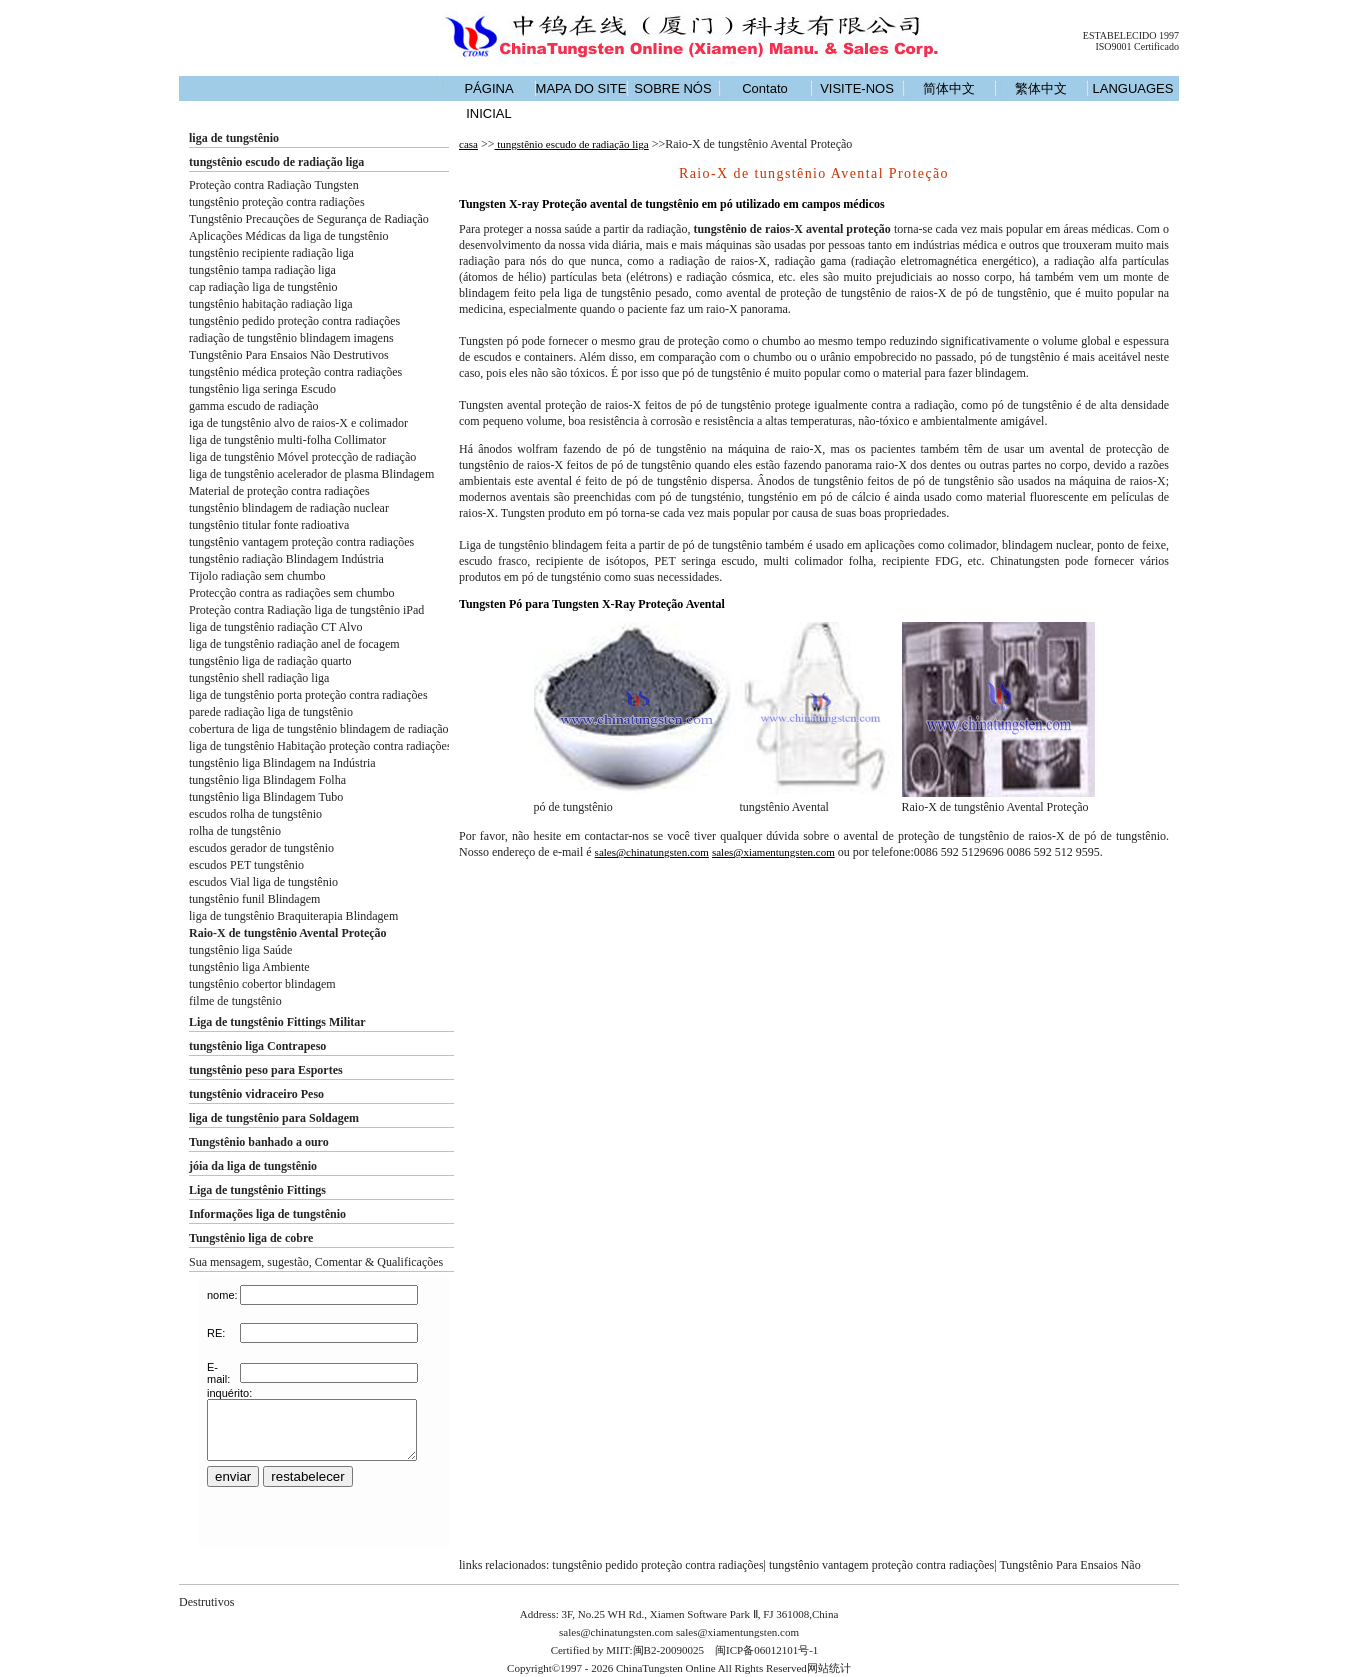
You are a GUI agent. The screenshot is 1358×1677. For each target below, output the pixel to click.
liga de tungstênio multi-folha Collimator (287, 440)
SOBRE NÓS (672, 88)
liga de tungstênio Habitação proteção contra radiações (320, 746)
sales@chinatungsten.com (652, 852)
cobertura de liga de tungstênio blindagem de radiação (319, 729)
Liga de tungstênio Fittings (257, 1190)
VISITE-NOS (857, 88)
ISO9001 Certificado (1137, 46)
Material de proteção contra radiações (279, 491)
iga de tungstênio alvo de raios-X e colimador (298, 423)
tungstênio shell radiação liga (259, 678)
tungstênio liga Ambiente (249, 967)
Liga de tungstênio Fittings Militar (277, 1022)
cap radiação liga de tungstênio (263, 287)
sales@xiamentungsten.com (773, 852)
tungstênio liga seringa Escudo (262, 389)
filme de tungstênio (235, 1001)
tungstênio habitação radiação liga (271, 304)
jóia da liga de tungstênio (253, 1166)
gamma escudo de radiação (254, 406)
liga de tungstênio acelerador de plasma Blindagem (311, 474)
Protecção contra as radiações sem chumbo (292, 593)
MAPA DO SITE (581, 88)
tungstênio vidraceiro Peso (256, 1094)
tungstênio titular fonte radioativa (269, 525)
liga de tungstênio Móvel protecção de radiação (302, 457)
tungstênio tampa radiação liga (262, 270)
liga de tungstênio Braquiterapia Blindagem (293, 916)
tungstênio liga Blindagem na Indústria (282, 763)
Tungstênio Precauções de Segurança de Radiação (309, 219)
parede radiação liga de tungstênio (271, 712)
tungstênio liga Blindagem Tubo (266, 797)
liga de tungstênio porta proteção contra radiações (308, 695)
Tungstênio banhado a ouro (259, 1142)
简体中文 (949, 88)
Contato (765, 88)
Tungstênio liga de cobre (251, 1238)
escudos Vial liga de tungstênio (263, 882)
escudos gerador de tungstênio (261, 848)
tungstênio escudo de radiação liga (276, 162)
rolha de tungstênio (235, 831)
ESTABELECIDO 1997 (1131, 35)
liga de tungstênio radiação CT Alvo (275, 627)
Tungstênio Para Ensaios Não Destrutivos (289, 355)
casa (468, 144)
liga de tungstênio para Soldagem (274, 1118)
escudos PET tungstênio (246, 865)
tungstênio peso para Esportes (266, 1070)
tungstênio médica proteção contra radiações (295, 372)
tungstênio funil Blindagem (254, 899)
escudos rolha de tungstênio (255, 814)
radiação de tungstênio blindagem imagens (291, 338)
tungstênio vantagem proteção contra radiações (301, 542)
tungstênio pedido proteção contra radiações (294, 321)
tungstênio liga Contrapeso (257, 1046)
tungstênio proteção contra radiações (277, 202)
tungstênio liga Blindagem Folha (267, 780)
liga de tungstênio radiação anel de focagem (294, 644)
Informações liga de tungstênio (267, 1214)
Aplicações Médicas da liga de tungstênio (289, 236)
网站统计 (829, 1668)
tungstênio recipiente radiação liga (271, 253)
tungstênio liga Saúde (240, 950)
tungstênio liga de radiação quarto (270, 661)
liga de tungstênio (234, 138)
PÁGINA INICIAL (488, 101)
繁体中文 (1041, 88)
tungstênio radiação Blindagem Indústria (286, 559)
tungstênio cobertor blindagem (262, 984)
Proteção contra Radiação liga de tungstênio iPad (306, 610)
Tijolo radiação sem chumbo (257, 576)
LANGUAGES (1133, 88)
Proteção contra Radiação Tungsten (274, 185)
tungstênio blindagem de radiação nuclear (289, 508)
